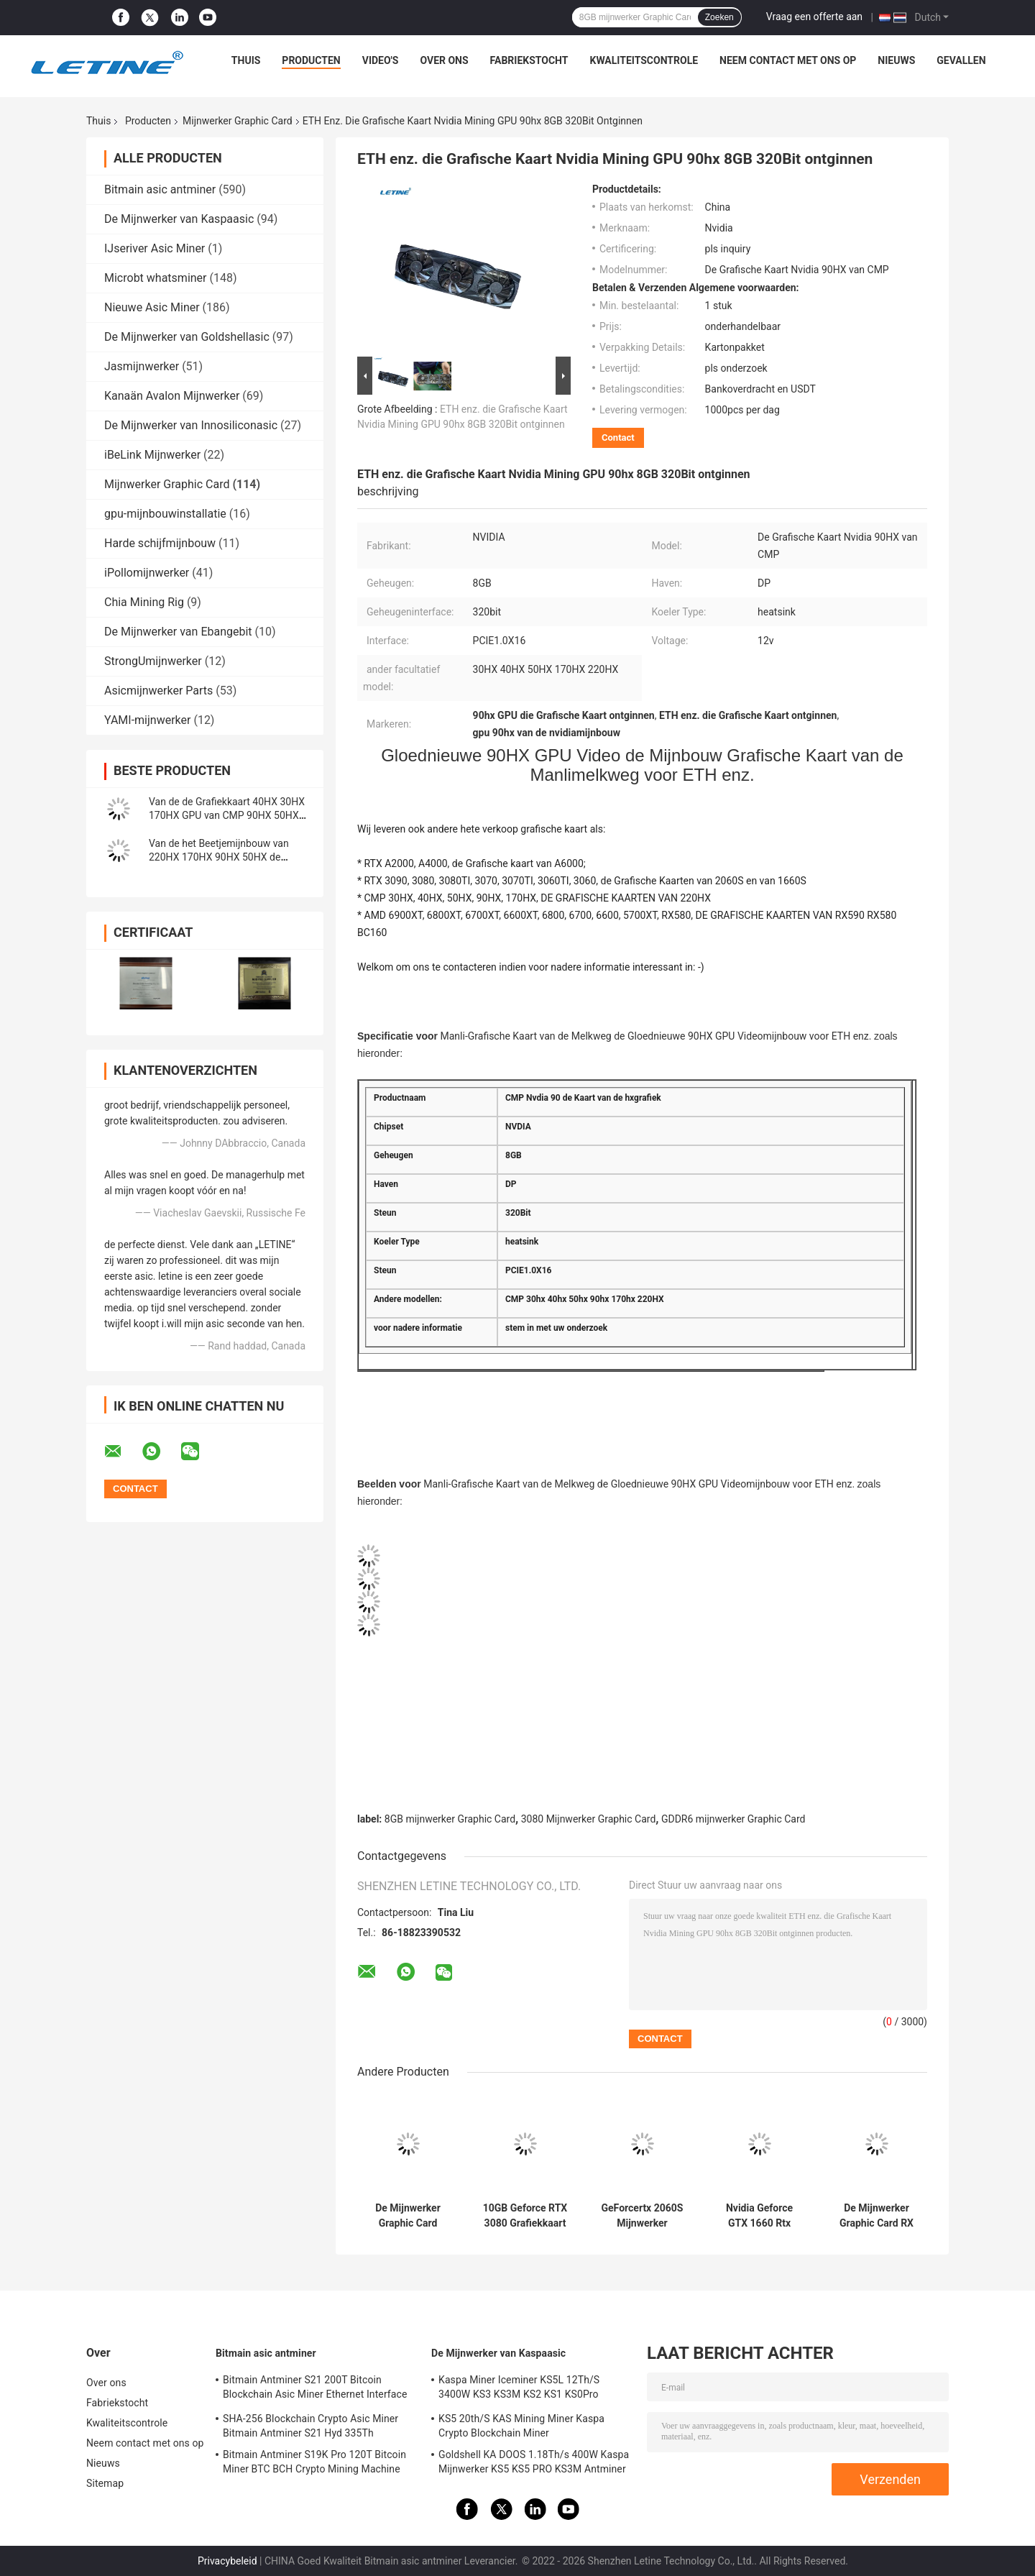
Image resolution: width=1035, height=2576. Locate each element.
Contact (618, 437)
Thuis (246, 60)
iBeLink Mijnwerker (152, 455)
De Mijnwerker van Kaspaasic (179, 219)
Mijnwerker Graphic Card (238, 121)
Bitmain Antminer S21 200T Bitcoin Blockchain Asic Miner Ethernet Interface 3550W (315, 2389)
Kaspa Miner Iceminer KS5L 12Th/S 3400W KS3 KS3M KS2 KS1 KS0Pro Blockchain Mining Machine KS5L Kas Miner (523, 2389)
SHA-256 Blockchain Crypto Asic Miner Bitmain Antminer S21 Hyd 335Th (310, 2426)
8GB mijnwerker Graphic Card (450, 1819)
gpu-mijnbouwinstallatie (165, 514)
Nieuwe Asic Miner (152, 307)
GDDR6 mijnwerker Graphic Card (733, 1819)
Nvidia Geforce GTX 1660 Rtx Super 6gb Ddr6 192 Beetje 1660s (759, 2215)
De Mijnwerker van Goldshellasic (187, 337)
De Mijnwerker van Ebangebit (178, 631)
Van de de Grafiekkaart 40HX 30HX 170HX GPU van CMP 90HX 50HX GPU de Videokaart (227, 815)
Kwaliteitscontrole (644, 60)
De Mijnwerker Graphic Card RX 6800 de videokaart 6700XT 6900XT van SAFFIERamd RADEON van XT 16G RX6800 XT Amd (877, 2215)
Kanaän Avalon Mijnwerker (171, 396)
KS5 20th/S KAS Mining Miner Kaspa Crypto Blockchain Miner (521, 2426)
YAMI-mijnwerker (147, 720)
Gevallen (961, 60)
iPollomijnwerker (146, 572)
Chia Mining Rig (144, 602)
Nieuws (896, 60)
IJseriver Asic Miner (154, 248)
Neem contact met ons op (787, 60)
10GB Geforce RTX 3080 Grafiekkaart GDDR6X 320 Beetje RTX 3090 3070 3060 (525, 2215)
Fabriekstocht (529, 60)
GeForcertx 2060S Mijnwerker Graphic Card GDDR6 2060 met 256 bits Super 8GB (643, 2215)
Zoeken (719, 17)
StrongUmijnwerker (153, 661)
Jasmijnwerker (141, 366)
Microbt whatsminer (155, 278)
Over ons (444, 60)
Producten (311, 60)
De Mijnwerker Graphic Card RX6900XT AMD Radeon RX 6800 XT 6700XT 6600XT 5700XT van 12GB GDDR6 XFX (408, 2215)
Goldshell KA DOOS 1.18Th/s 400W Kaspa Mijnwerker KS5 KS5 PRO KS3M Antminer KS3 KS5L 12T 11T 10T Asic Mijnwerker (533, 2464)
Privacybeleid (227, 2561)
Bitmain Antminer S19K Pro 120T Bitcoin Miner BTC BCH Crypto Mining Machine (314, 2462)
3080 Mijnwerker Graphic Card (588, 1819)
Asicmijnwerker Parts (158, 690)
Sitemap (105, 2483)
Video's (380, 60)
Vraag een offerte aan (814, 16)
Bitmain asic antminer (160, 189)
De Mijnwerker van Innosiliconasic (190, 425)
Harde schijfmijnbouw (160, 543)
